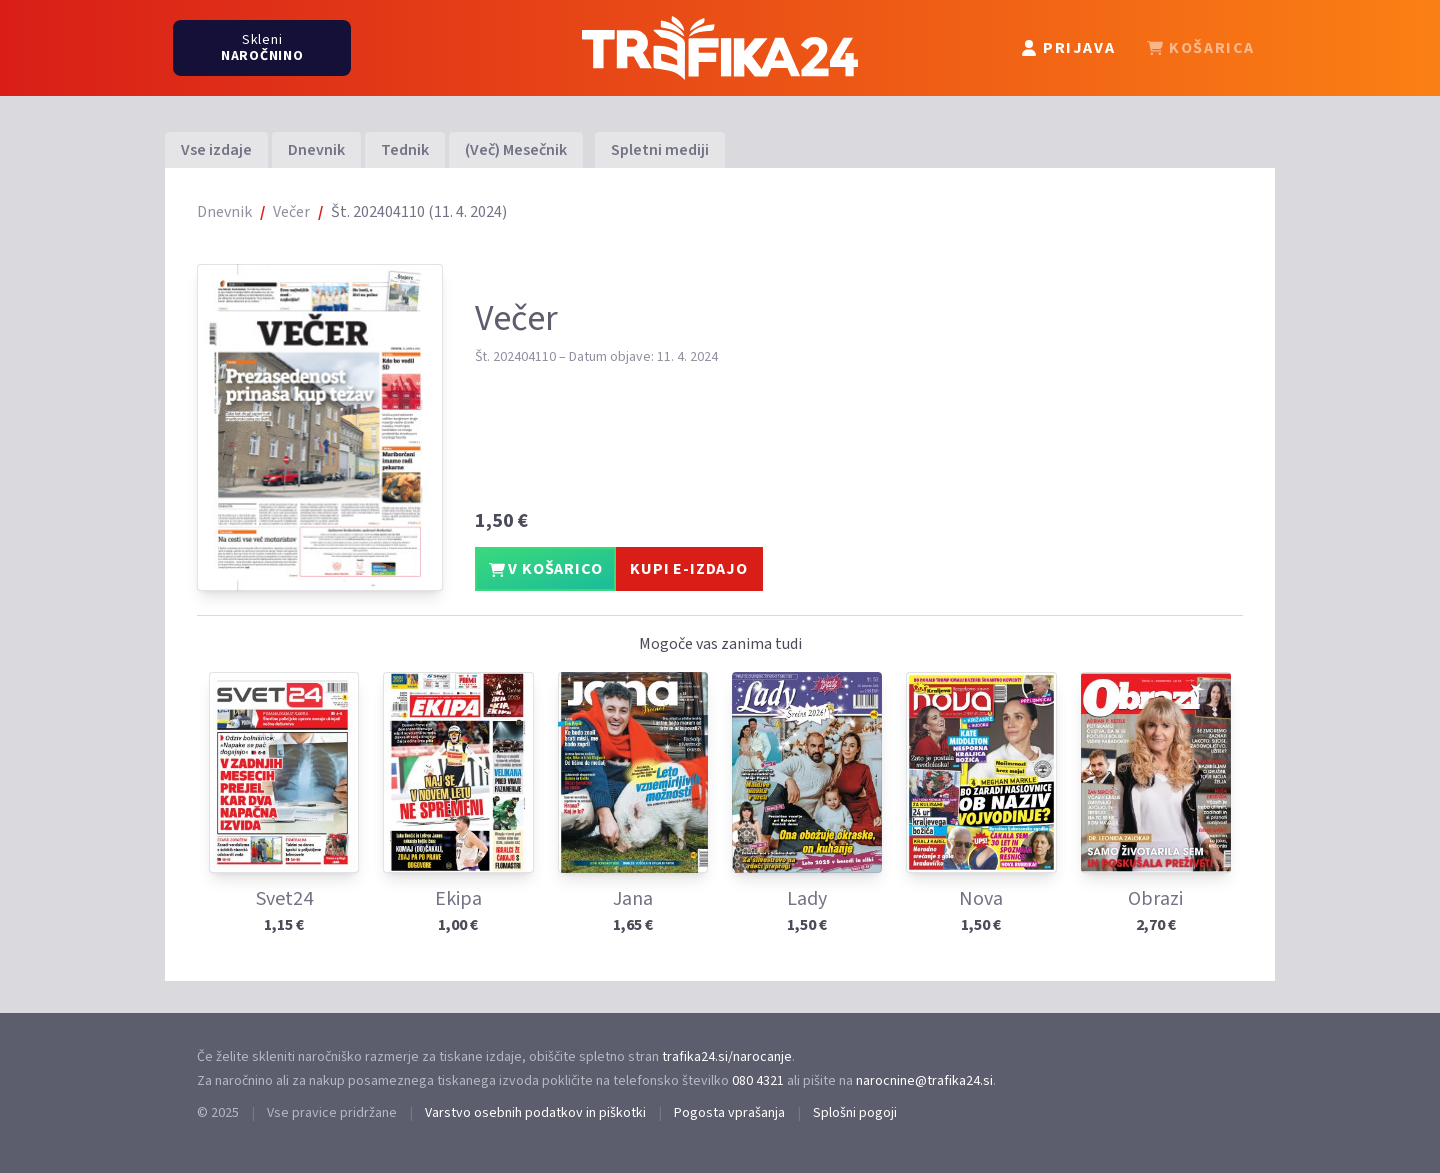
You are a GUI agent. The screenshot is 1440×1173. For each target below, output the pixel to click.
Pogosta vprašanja (729, 1113)
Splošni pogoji (855, 1113)
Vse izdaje (216, 150)
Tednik (405, 150)
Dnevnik (316, 150)
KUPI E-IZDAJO (688, 569)
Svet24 (284, 899)
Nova (981, 899)
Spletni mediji (660, 150)
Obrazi (1155, 899)
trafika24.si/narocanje (727, 1057)
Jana (633, 899)
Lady (807, 899)
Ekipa (458, 899)
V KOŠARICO (546, 569)
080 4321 (758, 1081)
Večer (291, 212)
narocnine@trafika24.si (924, 1081)
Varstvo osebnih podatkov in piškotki (535, 1113)
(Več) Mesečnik (516, 150)
